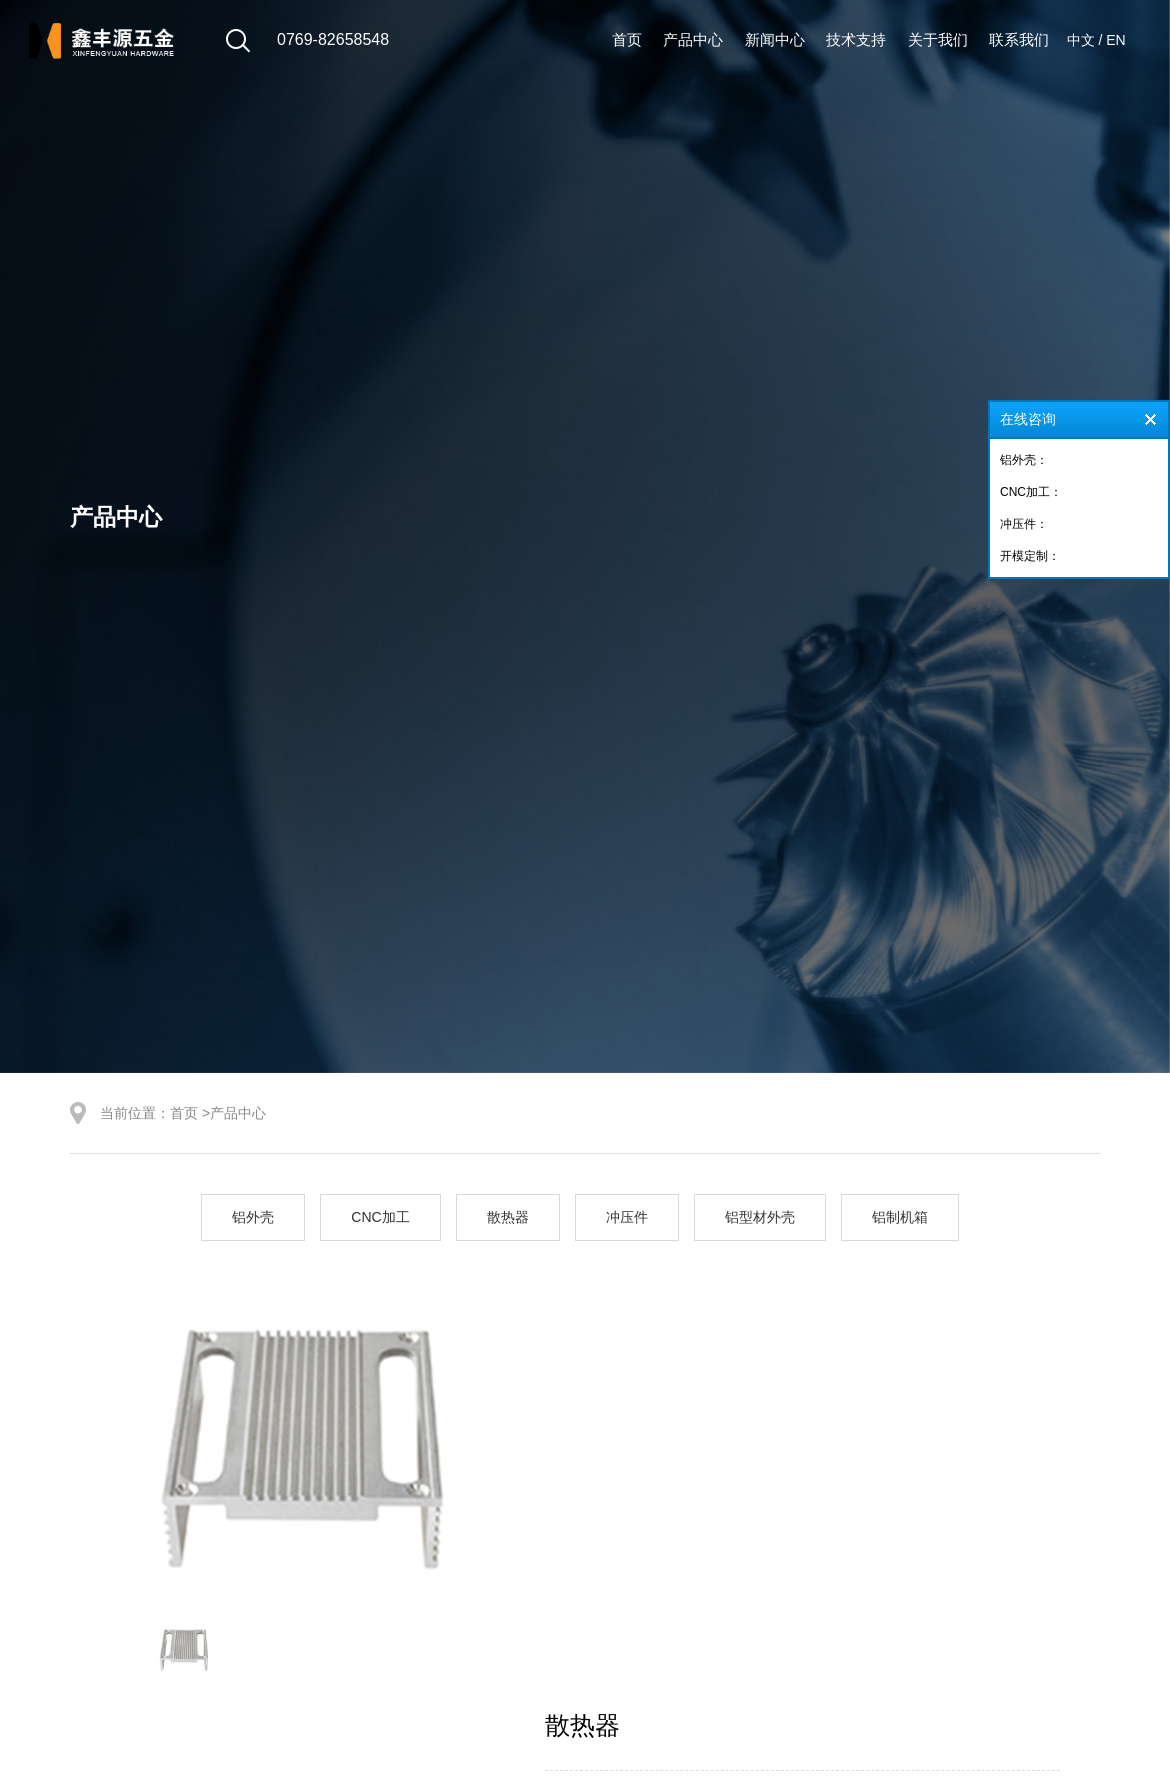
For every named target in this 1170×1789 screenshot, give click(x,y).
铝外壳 (253, 1217)
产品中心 (693, 39)
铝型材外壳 (760, 1217)
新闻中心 (775, 39)
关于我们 (938, 39)
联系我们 (1019, 39)
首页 (627, 39)
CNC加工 (380, 1217)
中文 (1081, 40)
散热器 (508, 1217)
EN (1115, 40)
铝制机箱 (900, 1217)
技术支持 (856, 39)
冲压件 (627, 1217)
